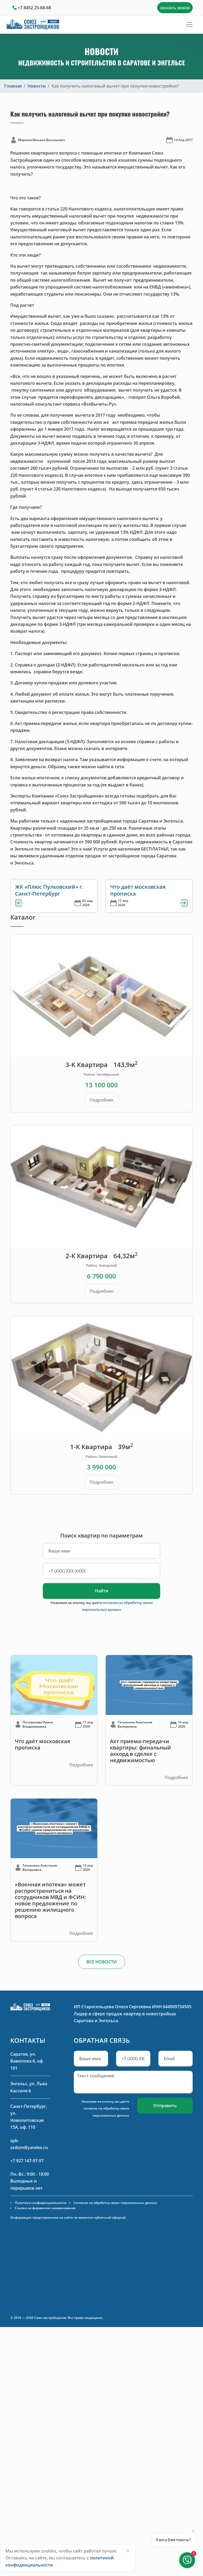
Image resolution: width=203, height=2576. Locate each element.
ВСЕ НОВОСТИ (101, 1962)
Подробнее (101, 1100)
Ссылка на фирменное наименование (45, 2208)
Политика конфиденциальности (40, 2202)
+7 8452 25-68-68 (34, 8)
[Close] (128, 2550)
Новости (36, 86)
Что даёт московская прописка (137, 890)
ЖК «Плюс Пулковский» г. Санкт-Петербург (49, 890)
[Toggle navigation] (189, 24)
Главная (13, 86)
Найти (101, 1591)
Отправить (165, 2105)
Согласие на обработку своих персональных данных (115, 2202)
